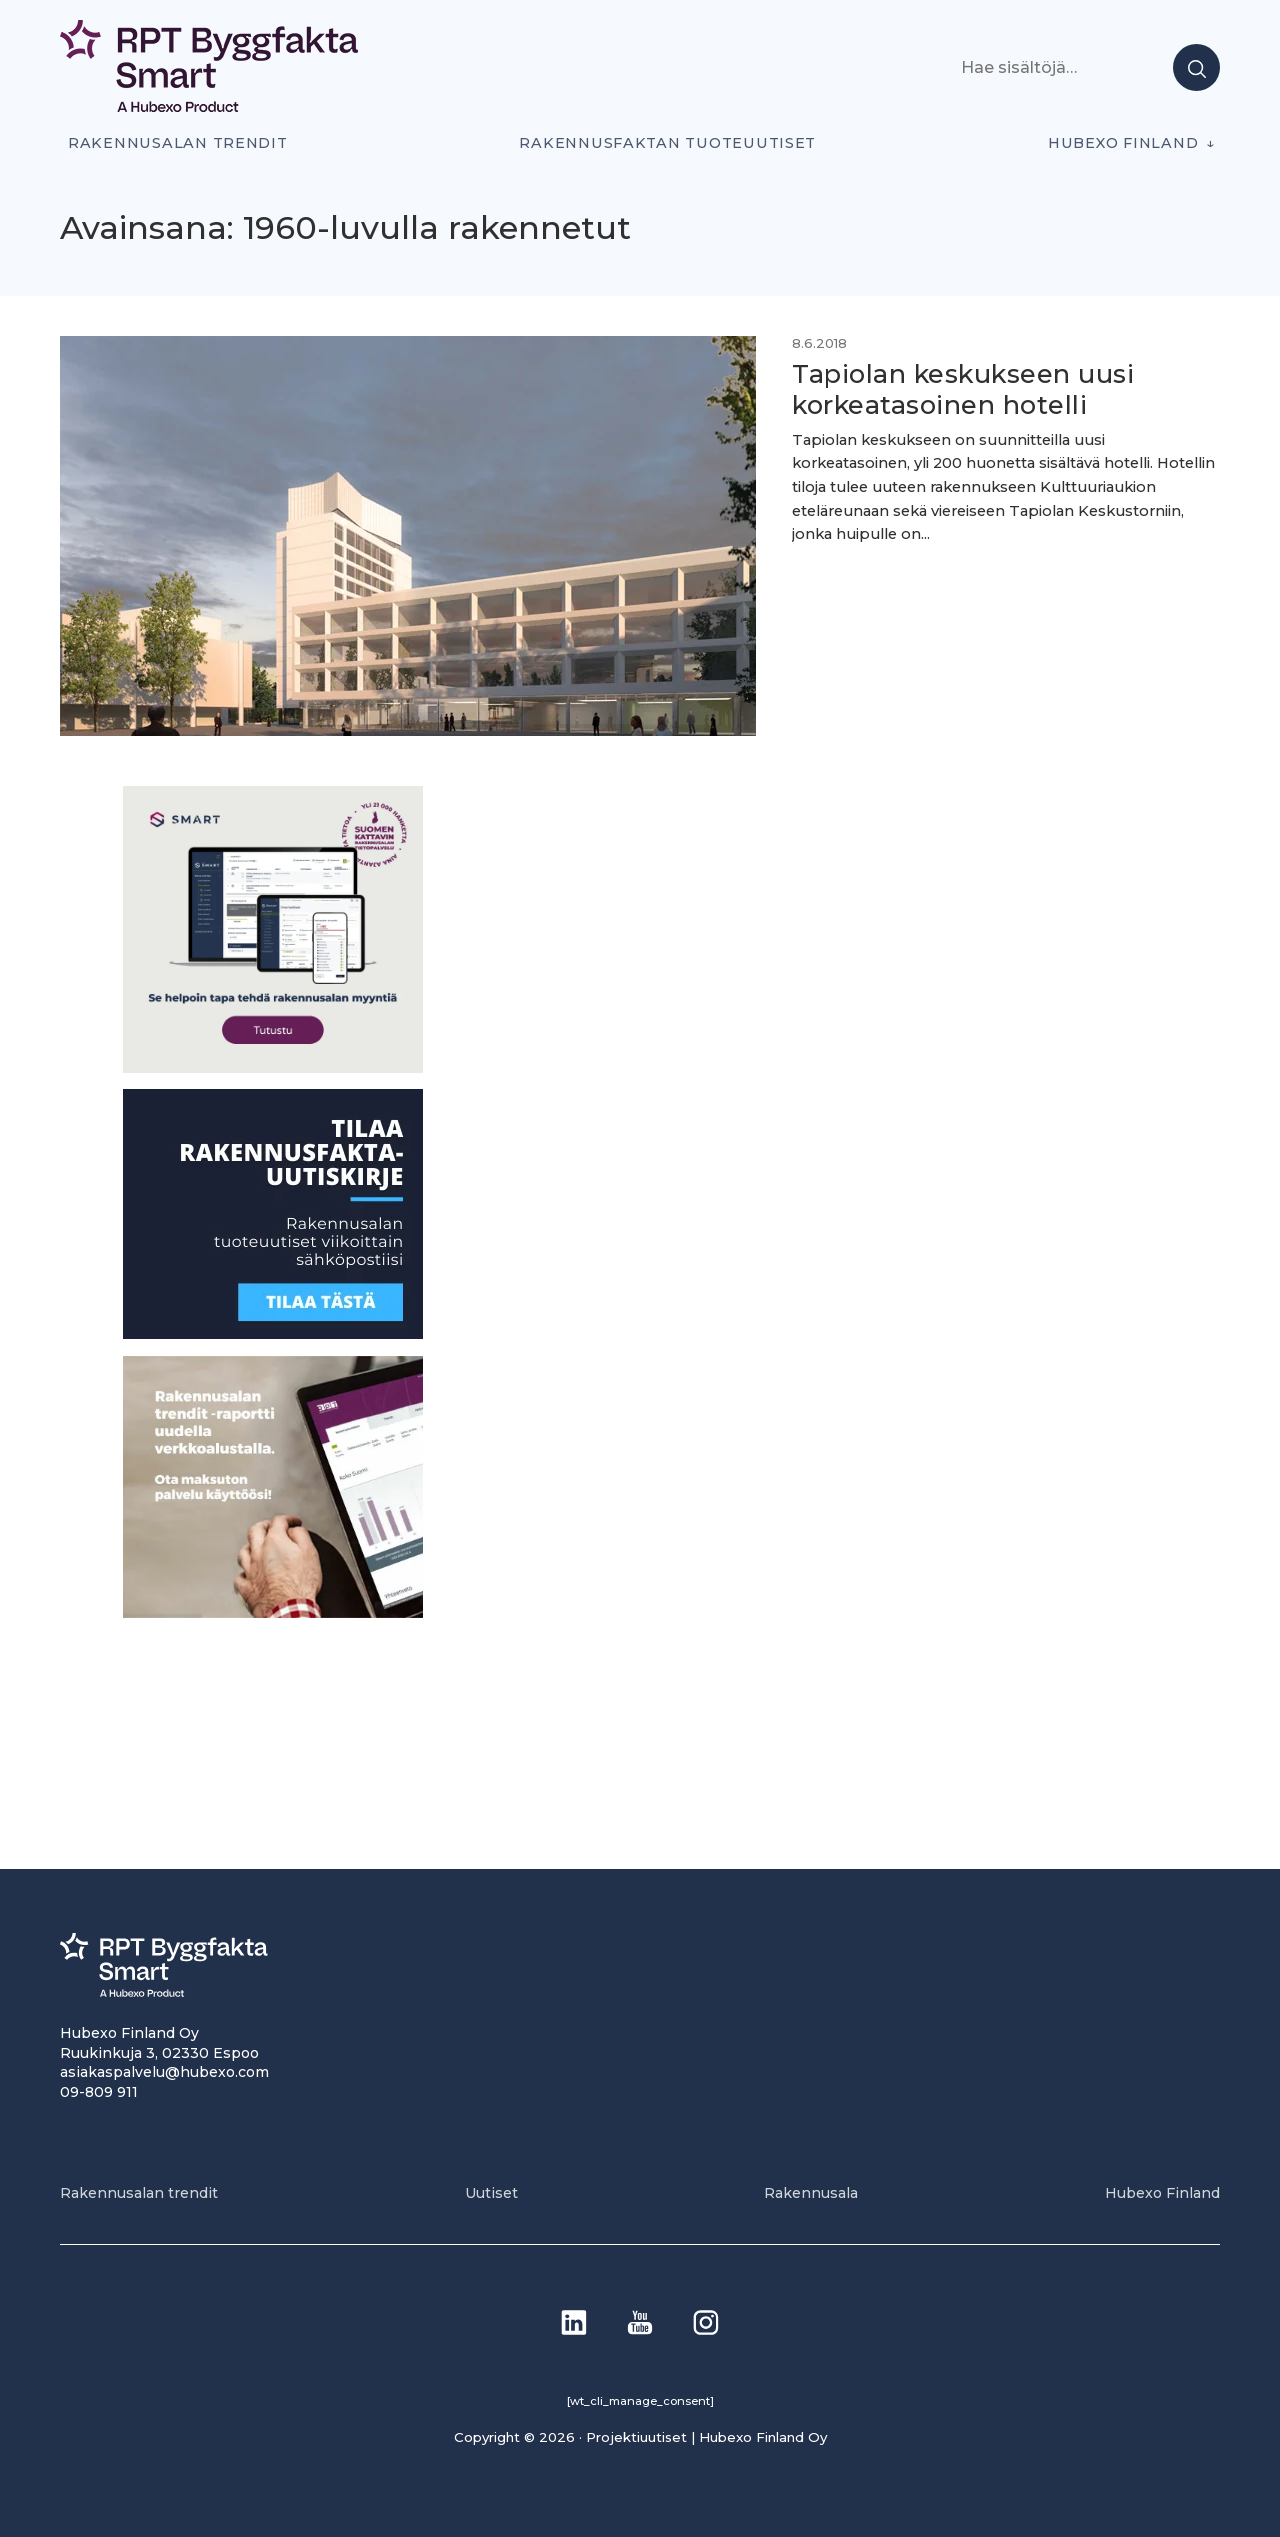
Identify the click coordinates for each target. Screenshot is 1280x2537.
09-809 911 (99, 2092)
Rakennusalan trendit (178, 143)
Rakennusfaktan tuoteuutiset (667, 143)
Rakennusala (811, 2193)
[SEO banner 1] (273, 1067)
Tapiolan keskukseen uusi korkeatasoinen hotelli (963, 389)
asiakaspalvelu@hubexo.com (164, 2072)
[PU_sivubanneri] (273, 1612)
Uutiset (491, 2193)
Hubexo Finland (1123, 143)
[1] (273, 1333)
